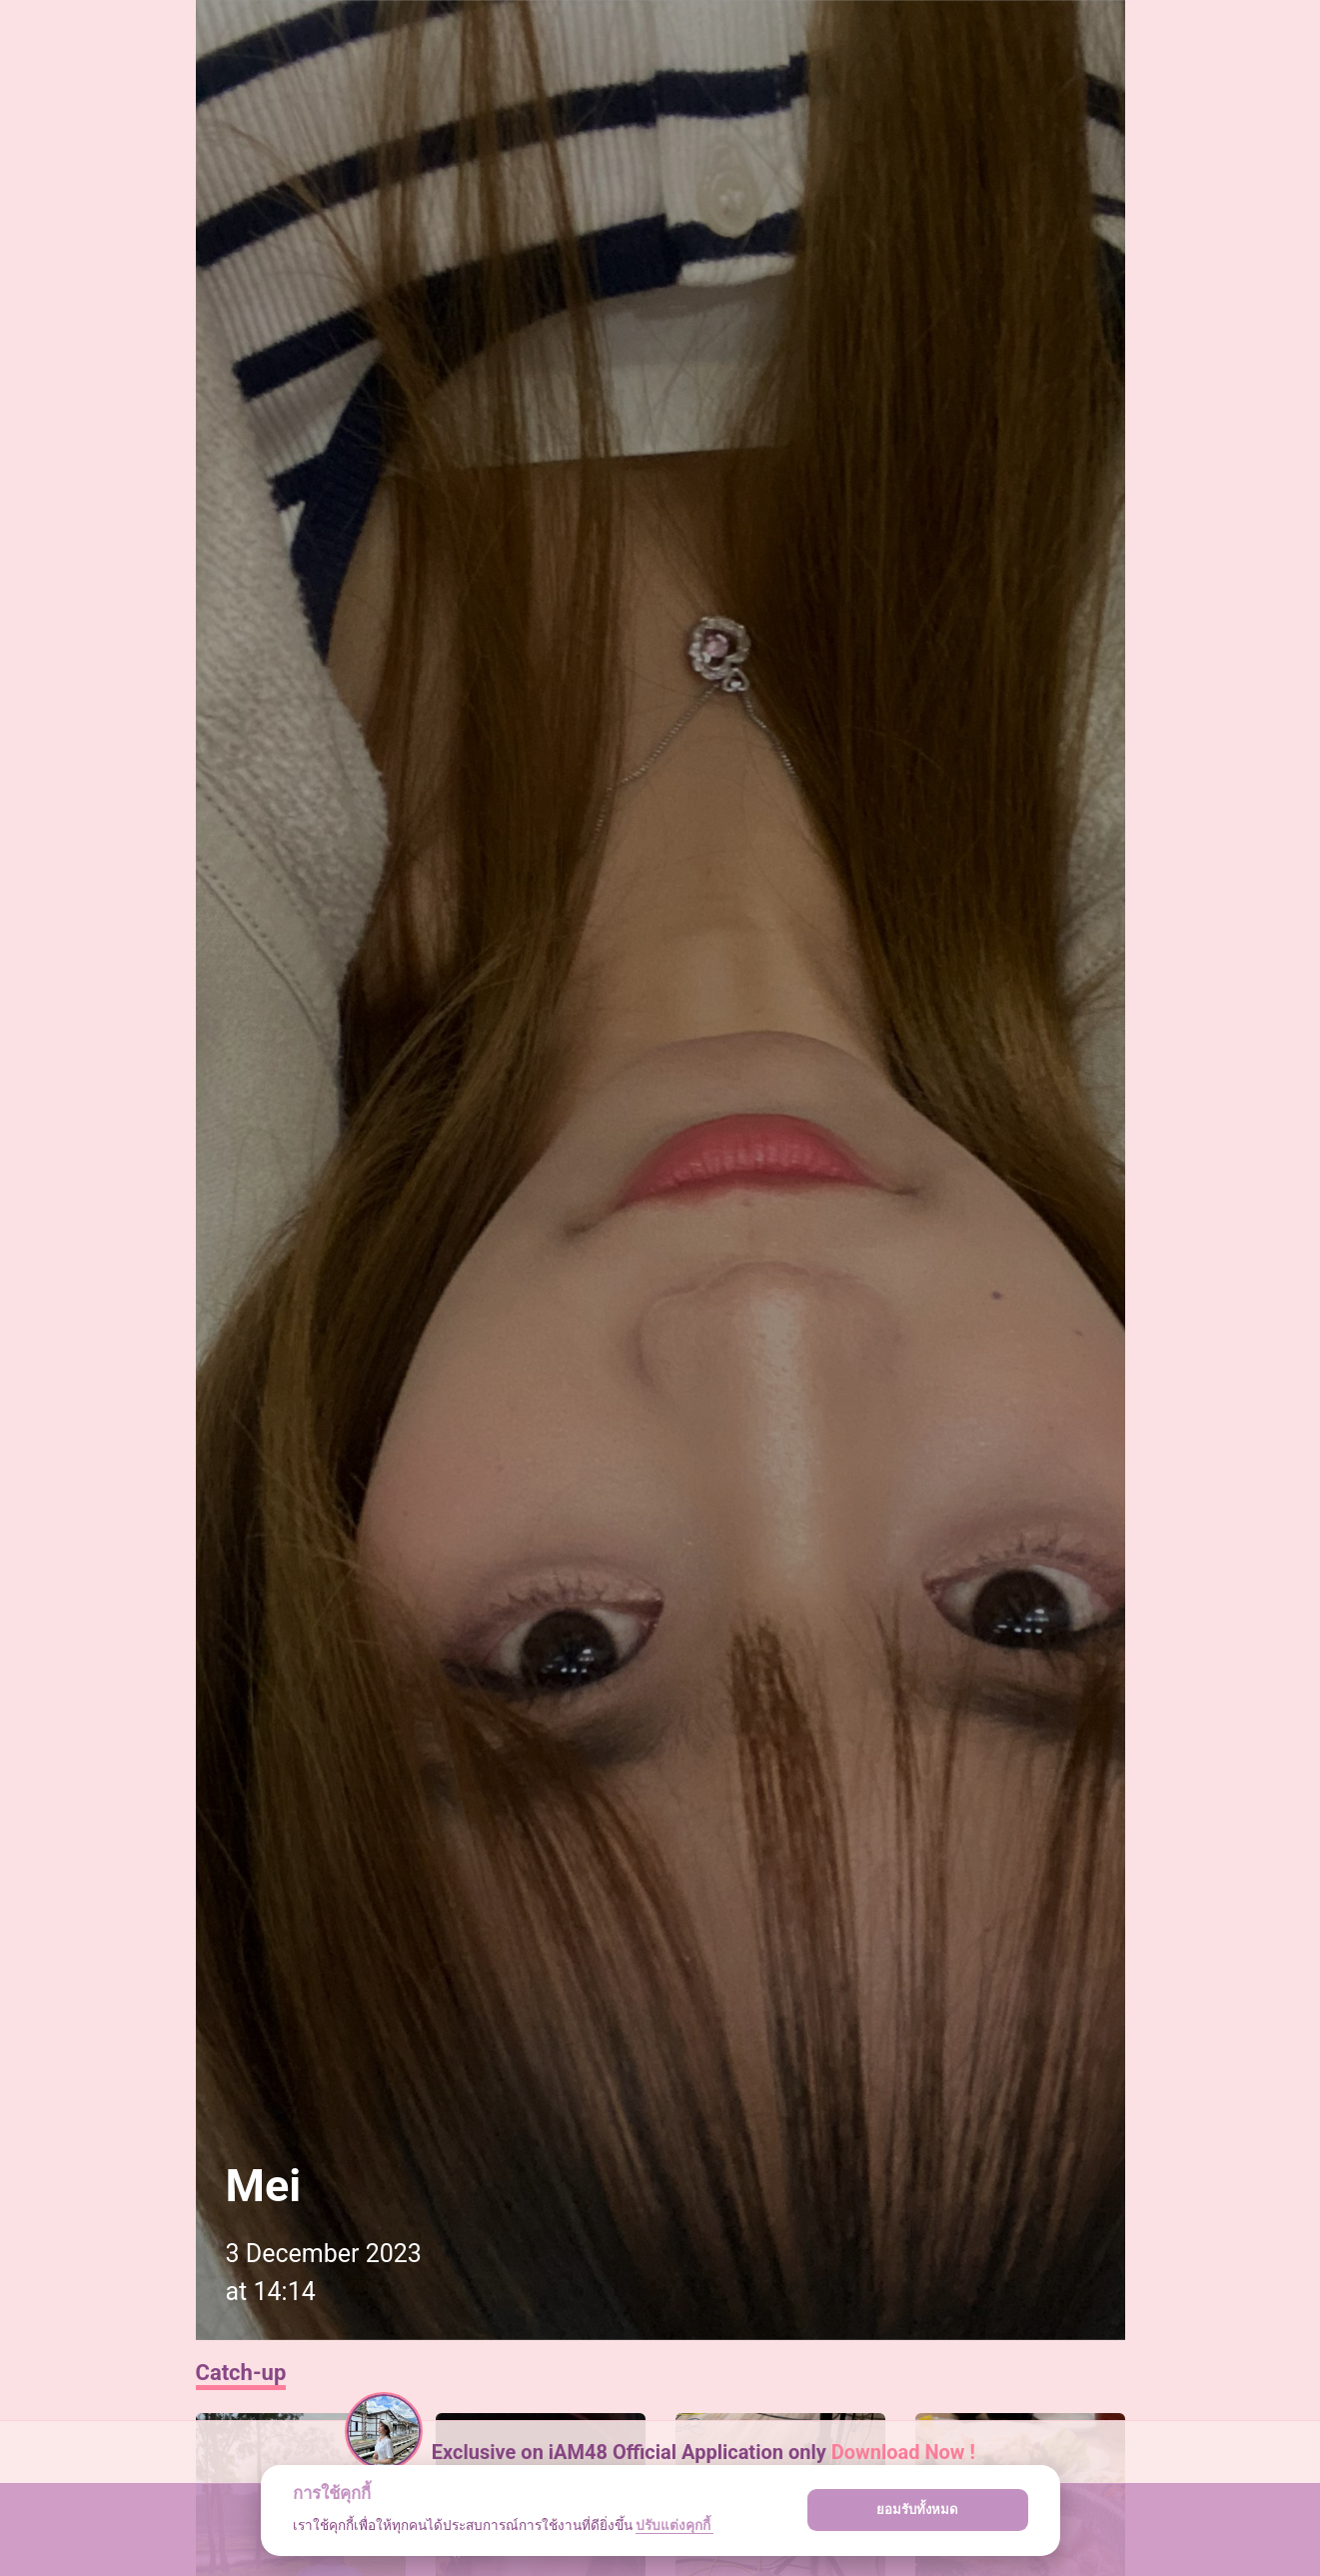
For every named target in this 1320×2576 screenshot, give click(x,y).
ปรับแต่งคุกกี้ (674, 2525)
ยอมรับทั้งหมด (917, 2509)
